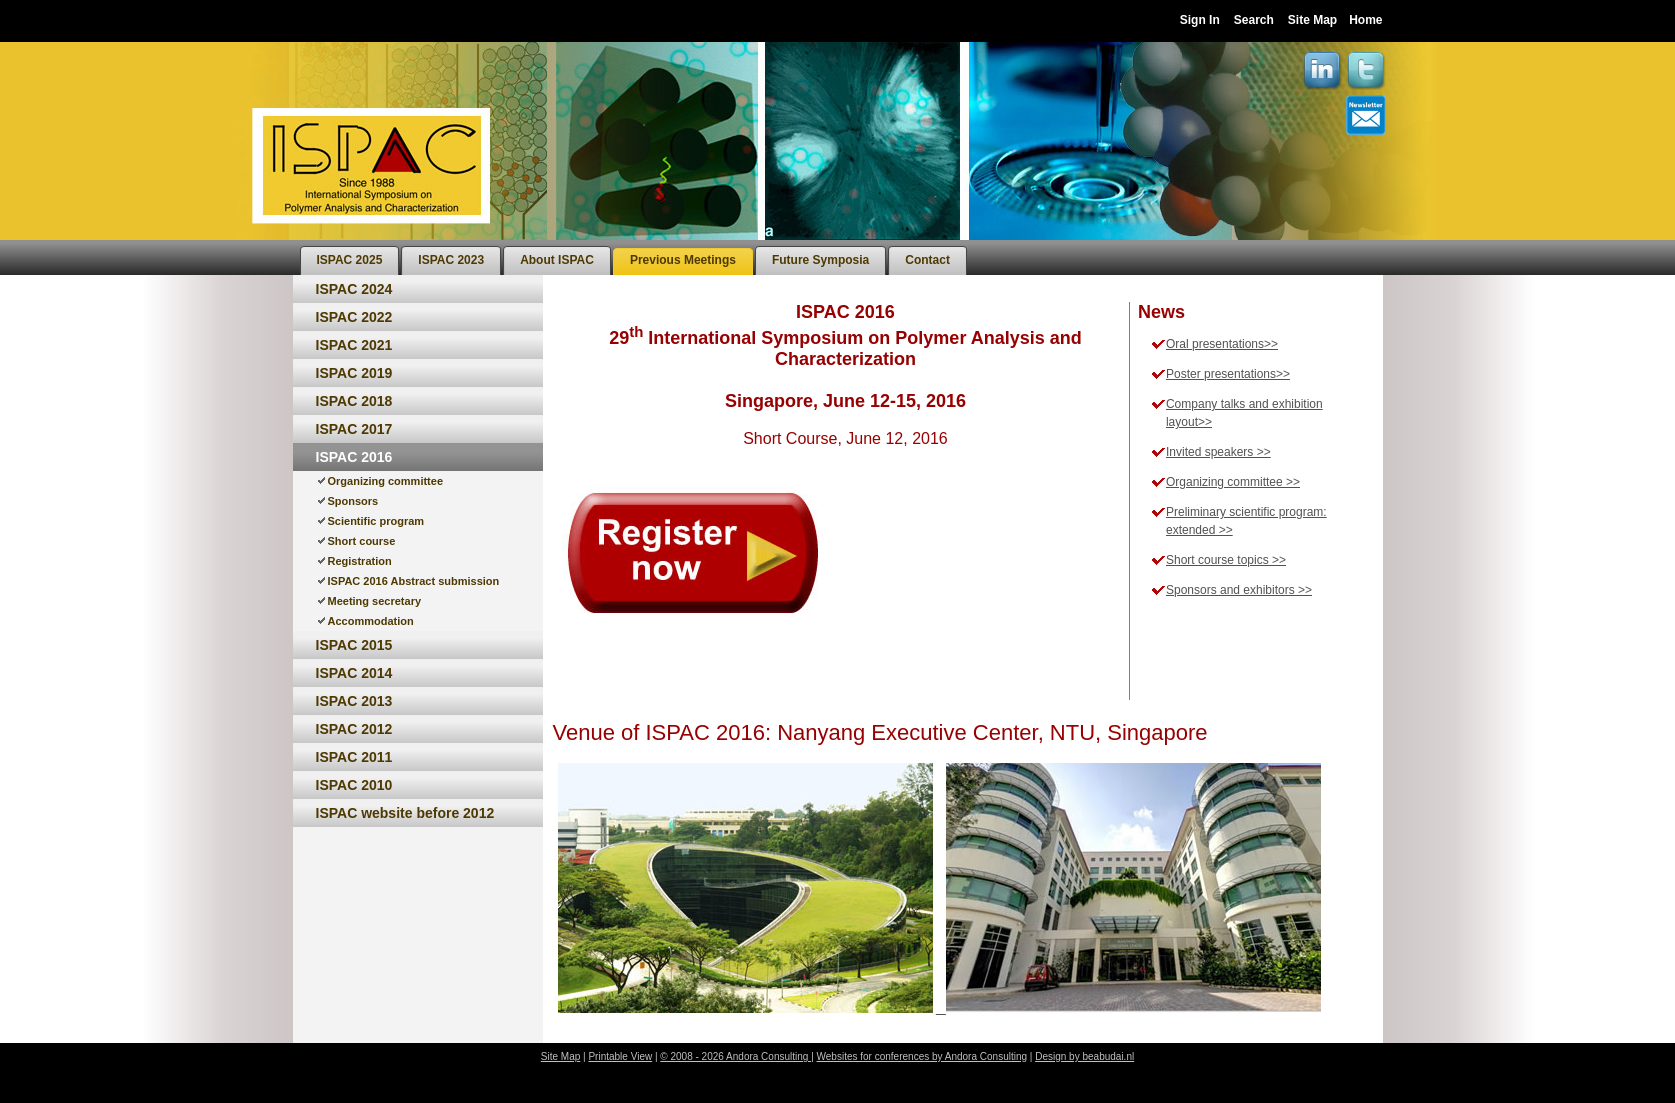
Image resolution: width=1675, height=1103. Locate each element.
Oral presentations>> (1222, 344)
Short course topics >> (1226, 560)
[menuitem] (350, 260)
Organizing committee (386, 481)
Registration (360, 561)
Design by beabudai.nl (1084, 1056)
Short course (362, 541)
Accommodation (371, 621)
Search (1254, 20)
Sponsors (353, 501)
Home (1365, 20)
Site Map (1312, 20)
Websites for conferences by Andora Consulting (922, 1056)
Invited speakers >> (1218, 452)
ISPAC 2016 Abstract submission (414, 581)
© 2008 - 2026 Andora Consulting (735, 1056)
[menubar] (633, 257)
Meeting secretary (375, 601)
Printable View (620, 1056)
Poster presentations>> (1228, 374)
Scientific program (376, 521)
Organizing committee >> (1233, 482)
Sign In (1200, 20)
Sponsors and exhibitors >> (1239, 590)
